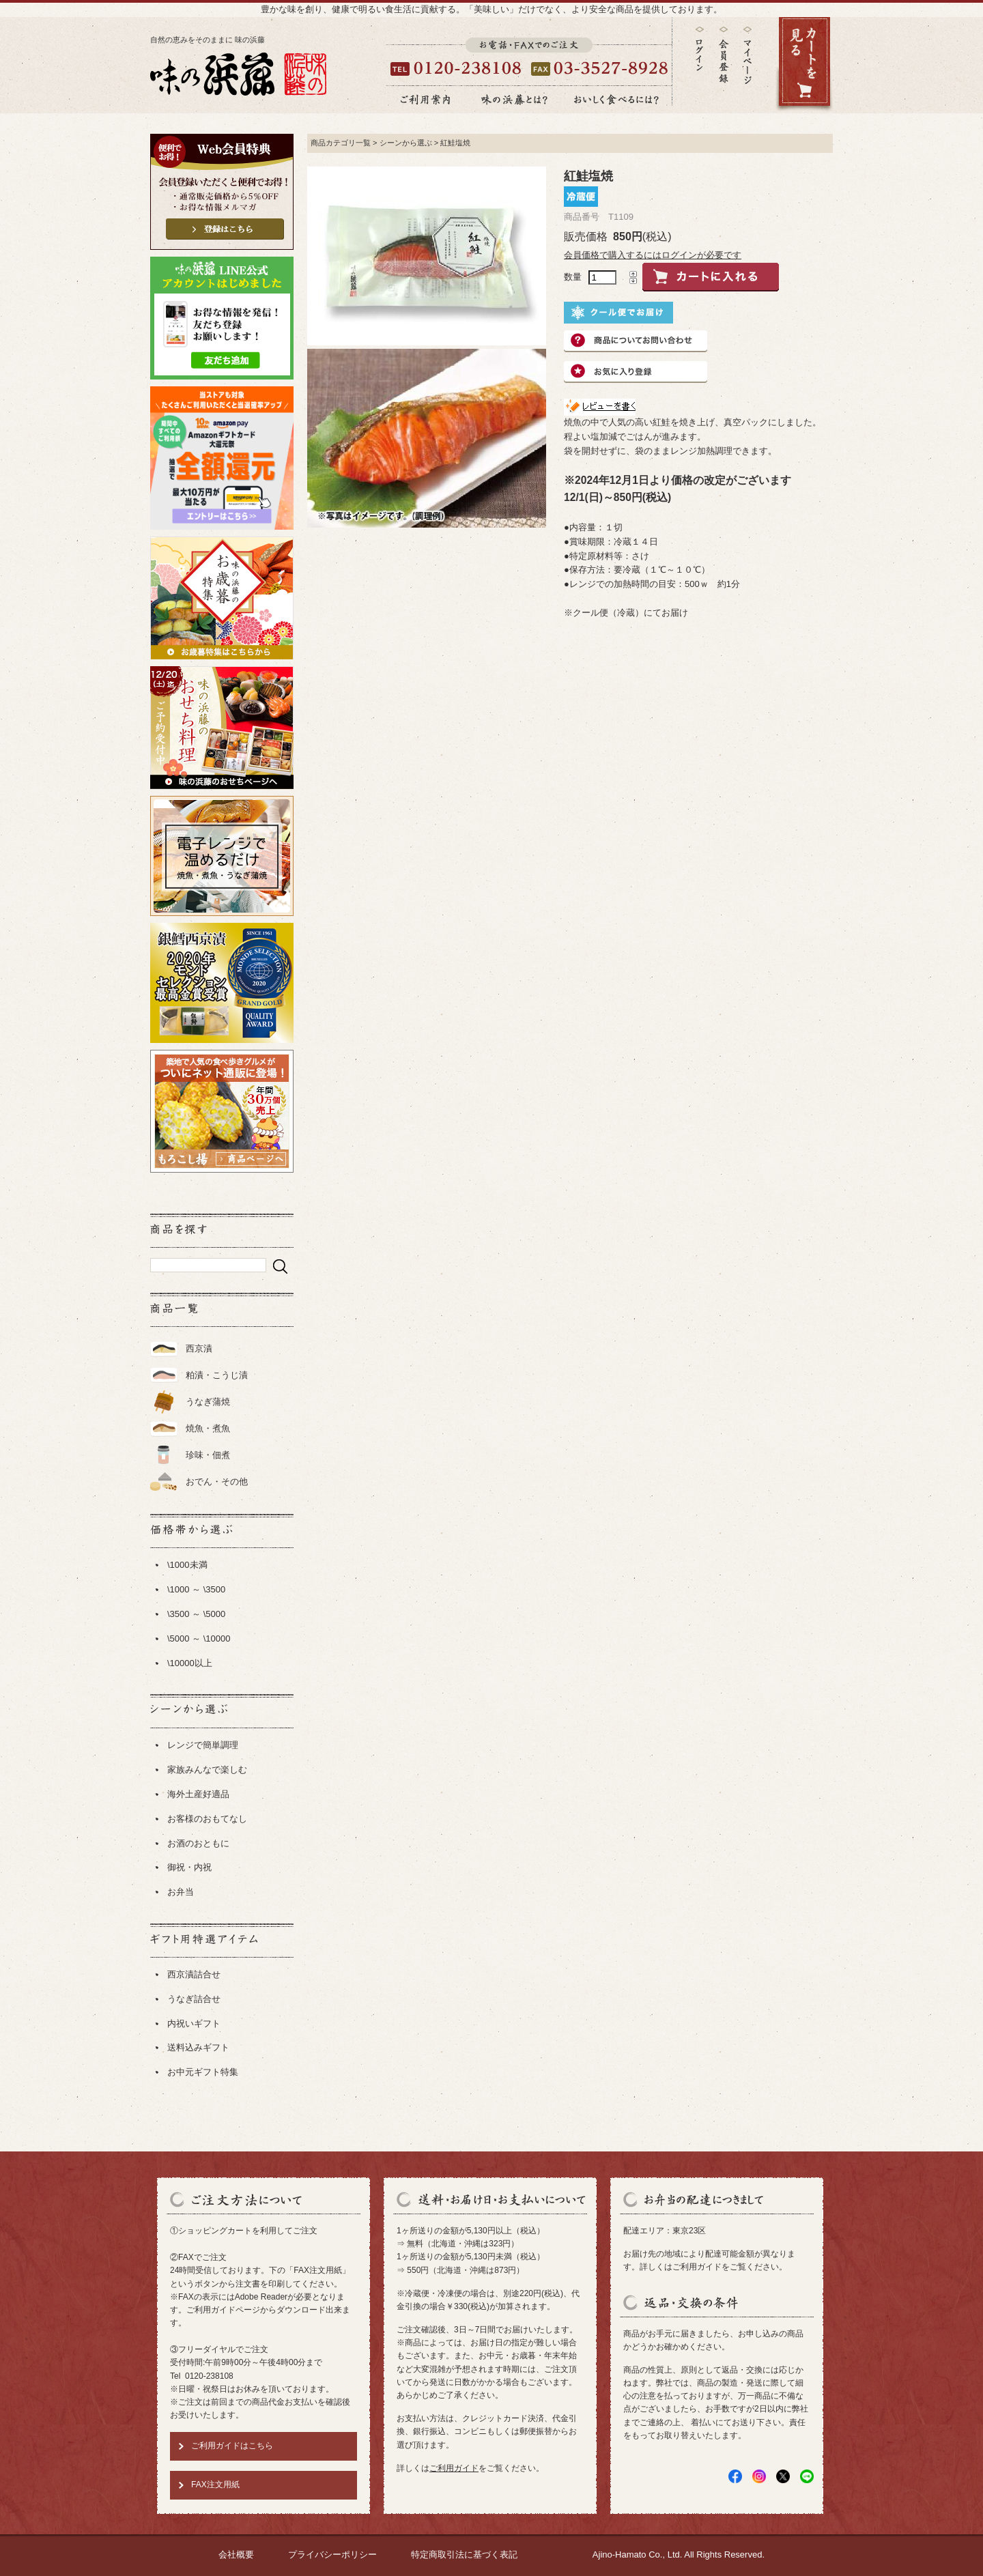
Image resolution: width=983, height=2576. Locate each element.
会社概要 (236, 2554)
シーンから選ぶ (406, 143)
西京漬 (199, 1348)
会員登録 (723, 55)
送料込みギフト (198, 2047)
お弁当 (180, 1892)
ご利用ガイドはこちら (232, 2445)
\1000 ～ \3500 (196, 1589)
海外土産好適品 (198, 1794)
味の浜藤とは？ (514, 99)
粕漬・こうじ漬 (217, 1375)
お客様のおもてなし (207, 1819)
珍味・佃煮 (208, 1455)
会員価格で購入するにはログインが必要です (652, 255)
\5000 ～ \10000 (199, 1638)
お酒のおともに (198, 1843)
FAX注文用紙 (215, 2484)
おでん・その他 (217, 1481)
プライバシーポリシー (332, 2554)
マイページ (747, 65)
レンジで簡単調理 (202, 1745)
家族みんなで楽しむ (207, 1769)
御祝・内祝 (189, 1867)
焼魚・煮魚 (208, 1428)
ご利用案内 (425, 99)
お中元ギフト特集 (202, 2072)
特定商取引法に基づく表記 (464, 2554)
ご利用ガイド (454, 2468)
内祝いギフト (193, 2023)
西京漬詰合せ (193, 1974)
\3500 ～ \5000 (196, 1614)
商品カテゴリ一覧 (341, 143)
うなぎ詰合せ (193, 1999)
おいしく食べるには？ (616, 99)
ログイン (700, 49)
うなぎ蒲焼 (208, 1402)
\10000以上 (189, 1663)
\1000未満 (187, 1565)
